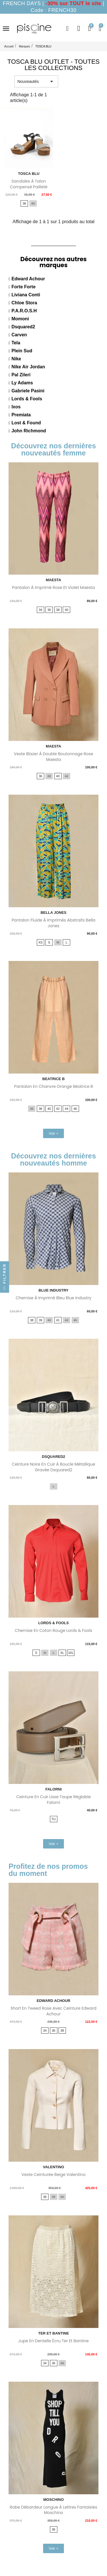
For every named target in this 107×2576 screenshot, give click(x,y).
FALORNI (53, 1789)
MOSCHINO (53, 2499)
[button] (67, 28)
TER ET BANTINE (53, 2333)
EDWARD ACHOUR (53, 2001)
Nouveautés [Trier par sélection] (36, 81)
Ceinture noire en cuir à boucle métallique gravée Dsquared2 (53, 1467)
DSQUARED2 (53, 1456)
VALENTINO (53, 2167)
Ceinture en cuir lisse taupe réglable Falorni (53, 1799)
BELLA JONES (53, 912)
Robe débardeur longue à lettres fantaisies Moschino (53, 2510)
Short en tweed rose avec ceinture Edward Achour (53, 2011)
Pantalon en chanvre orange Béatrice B (53, 1086)
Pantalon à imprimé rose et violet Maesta (53, 587)
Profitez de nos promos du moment (48, 1869)
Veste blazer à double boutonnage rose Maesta (53, 756)
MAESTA (53, 580)
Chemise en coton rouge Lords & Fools (53, 1630)
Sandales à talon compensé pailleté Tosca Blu (28, 186)
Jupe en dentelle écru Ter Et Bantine (53, 2341)
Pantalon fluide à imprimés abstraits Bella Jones (53, 923)
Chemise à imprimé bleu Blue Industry (53, 1298)
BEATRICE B (53, 1079)
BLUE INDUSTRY (53, 1290)
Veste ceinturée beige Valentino (53, 2174)
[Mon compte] (79, 28)
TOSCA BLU (28, 173)
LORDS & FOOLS (53, 1623)
